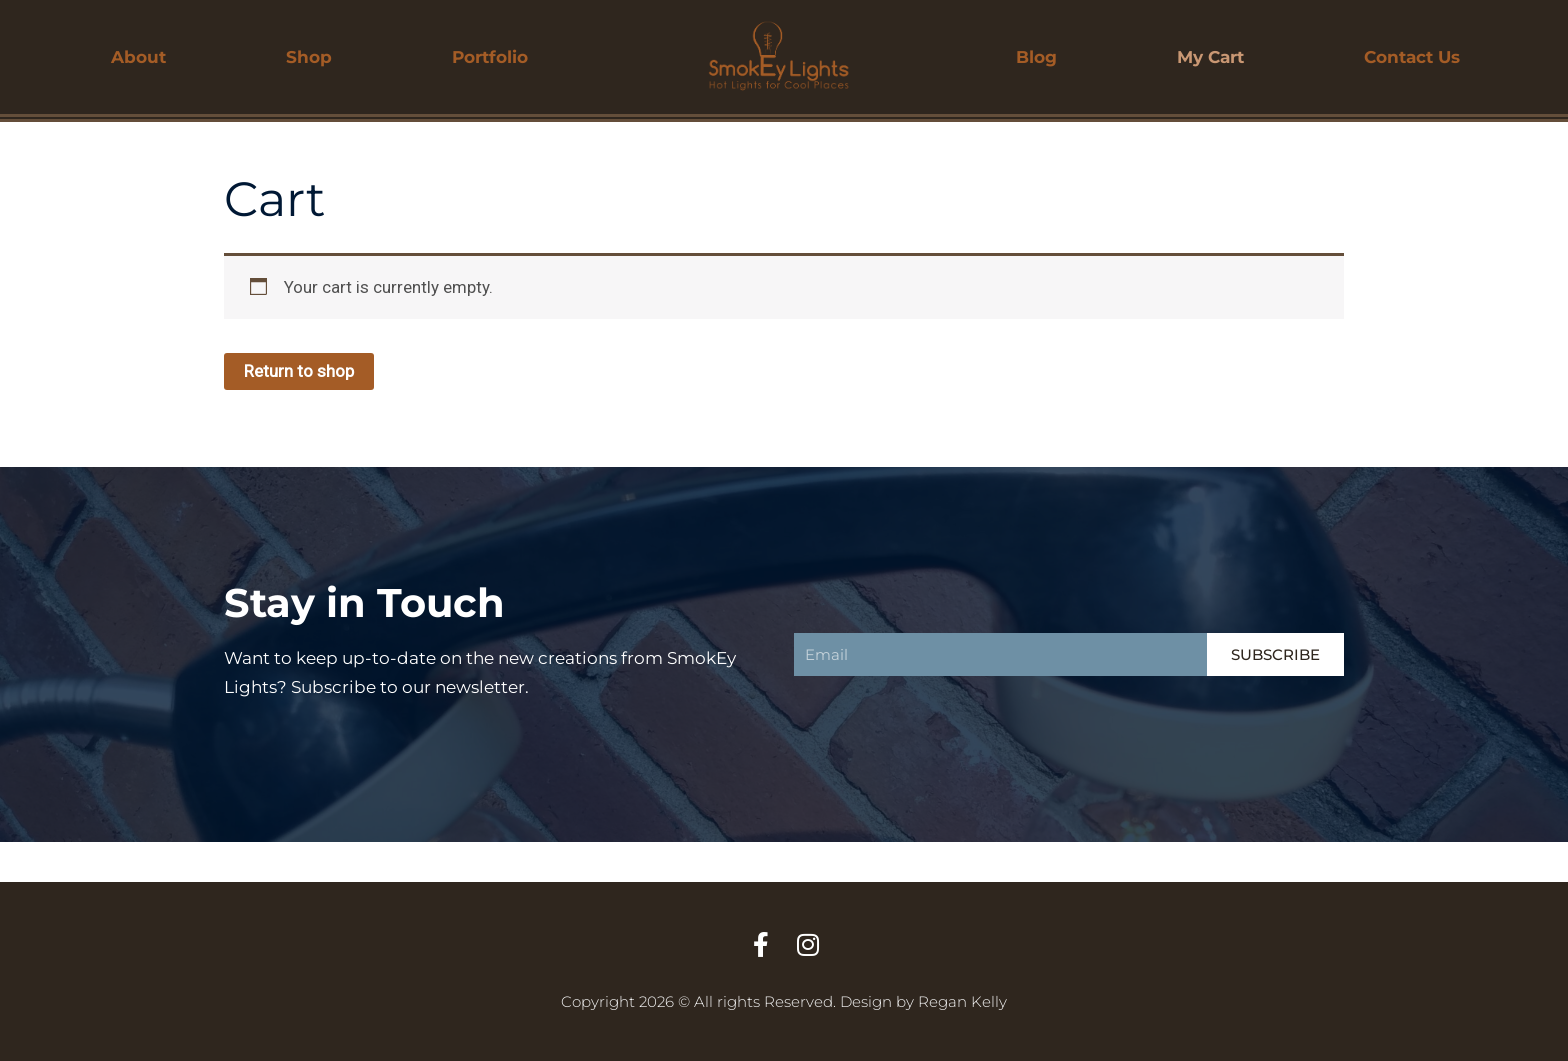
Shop (309, 57)
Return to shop (299, 371)
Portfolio (490, 57)
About (138, 57)
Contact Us (1412, 57)
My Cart (1210, 57)
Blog (1036, 57)
